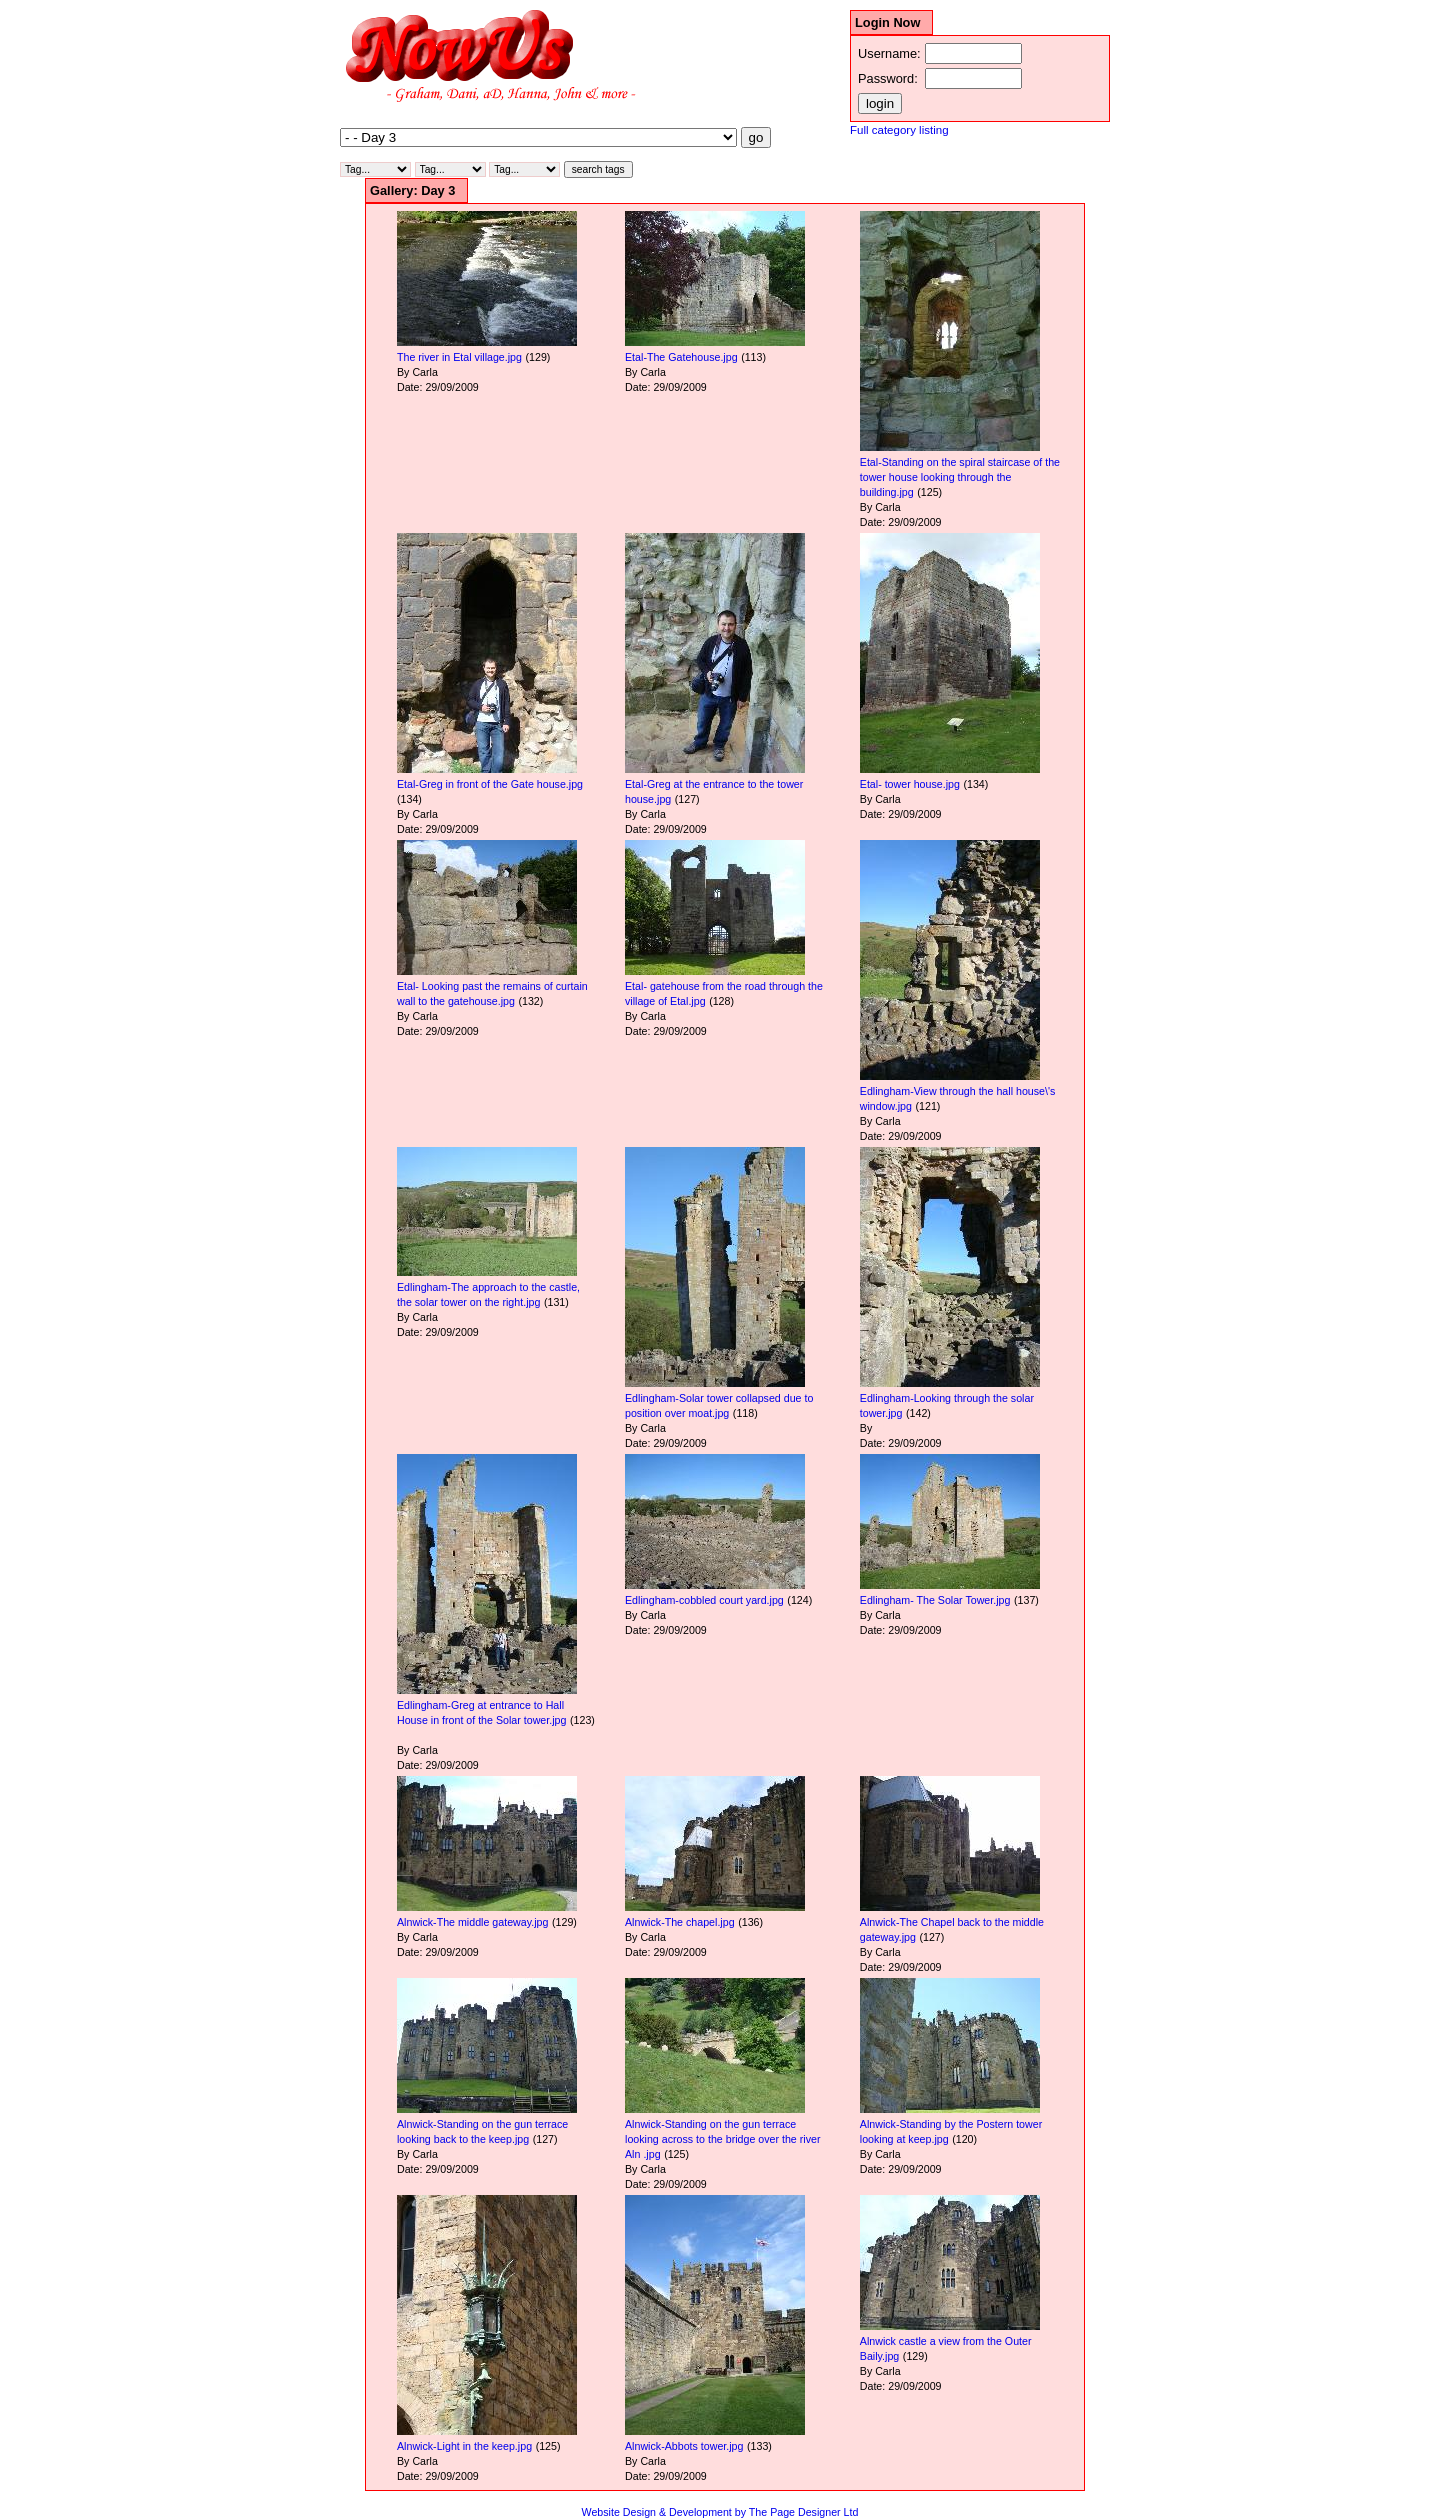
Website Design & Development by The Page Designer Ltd (720, 2512)
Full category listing (899, 130)
